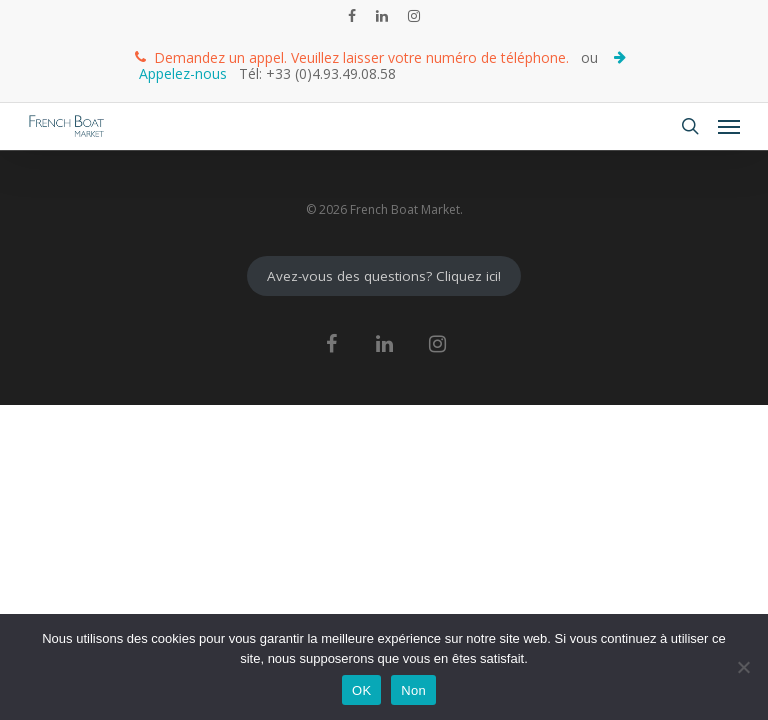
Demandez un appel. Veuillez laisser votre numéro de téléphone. (352, 57)
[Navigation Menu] (729, 126)
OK (361, 690)
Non (413, 690)
